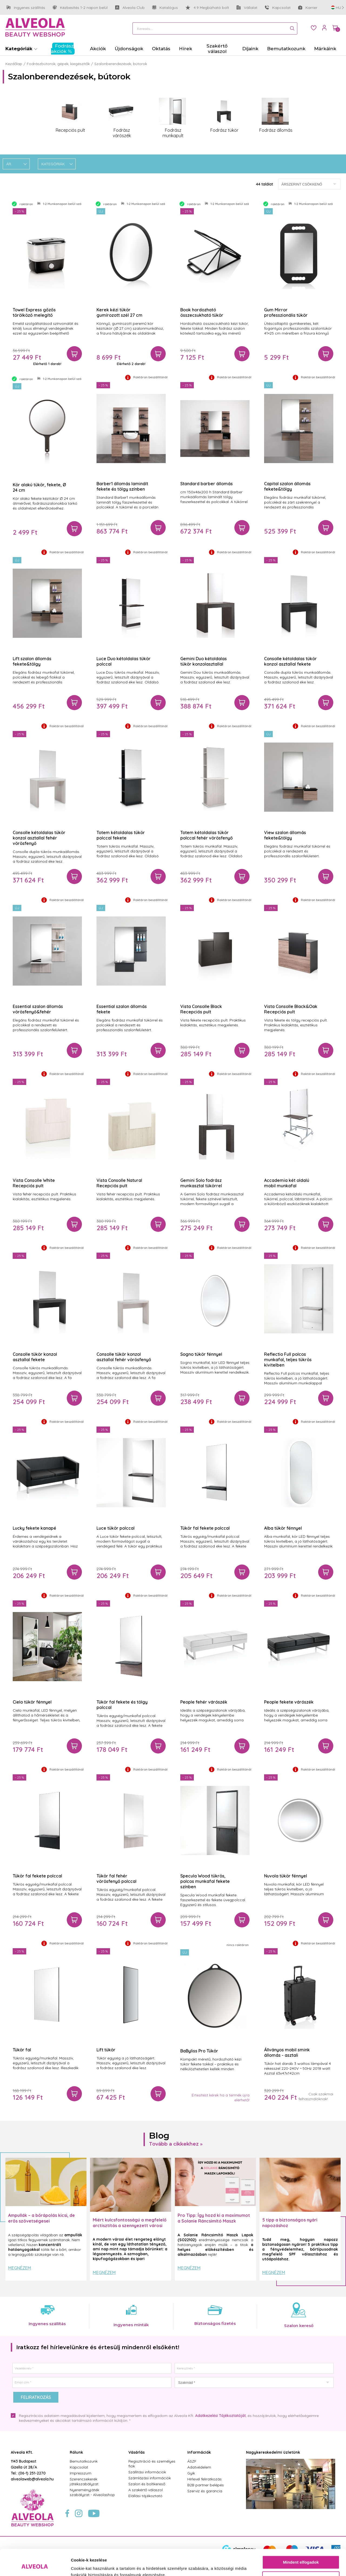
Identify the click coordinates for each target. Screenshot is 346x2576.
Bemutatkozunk (84, 2461)
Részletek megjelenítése (94, 2565)
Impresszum (80, 2473)
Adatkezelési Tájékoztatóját (220, 2415)
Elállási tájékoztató (145, 2495)
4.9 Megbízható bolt (207, 7)
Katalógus (165, 7)
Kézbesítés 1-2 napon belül (80, 7)
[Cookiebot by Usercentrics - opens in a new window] (35, 2565)
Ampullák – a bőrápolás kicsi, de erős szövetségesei (41, 2218)
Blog (159, 2135)
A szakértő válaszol (145, 2489)
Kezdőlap (13, 63)
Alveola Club (130, 7)
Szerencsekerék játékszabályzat (84, 2481)
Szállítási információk (147, 2472)
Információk (199, 2452)
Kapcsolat (278, 7)
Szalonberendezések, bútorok (120, 63)
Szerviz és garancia (204, 2491)
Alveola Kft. (22, 2452)
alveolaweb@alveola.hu (32, 2479)
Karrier (307, 7)
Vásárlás (136, 2452)
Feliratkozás (36, 2397)
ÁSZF (192, 2461)
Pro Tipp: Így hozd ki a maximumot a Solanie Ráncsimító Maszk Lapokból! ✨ (214, 2221)
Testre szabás (301, 2553)
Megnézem (19, 2268)
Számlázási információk (149, 2478)
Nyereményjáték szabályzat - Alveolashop (92, 2492)
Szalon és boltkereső (146, 2483)
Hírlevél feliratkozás (204, 2479)
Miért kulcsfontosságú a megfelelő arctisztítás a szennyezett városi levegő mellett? (130, 2225)
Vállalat (247, 7)
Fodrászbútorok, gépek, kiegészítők (58, 63)
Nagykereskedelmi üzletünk (273, 2452)
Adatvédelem (199, 2467)
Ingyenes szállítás (25, 7)
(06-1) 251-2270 (32, 2473)
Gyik (191, 2473)
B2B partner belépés (205, 2485)
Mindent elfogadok (301, 2537)
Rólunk (76, 2452)
